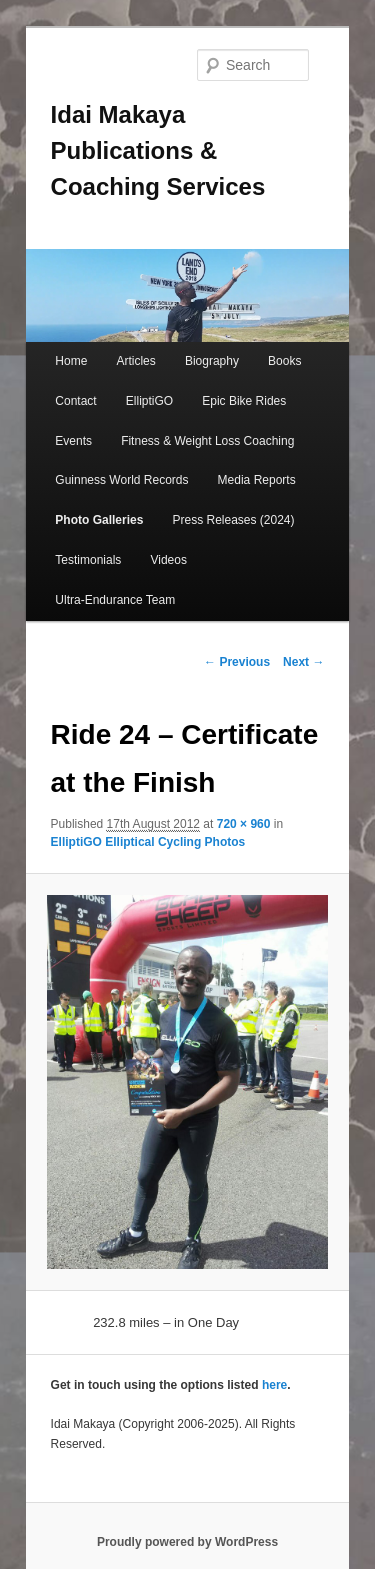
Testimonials (88, 560)
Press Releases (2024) (233, 520)
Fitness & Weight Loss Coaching (207, 441)
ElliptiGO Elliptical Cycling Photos (148, 842)
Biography (212, 361)
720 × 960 (244, 824)
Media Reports (257, 480)
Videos (168, 560)
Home (71, 361)
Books (284, 361)
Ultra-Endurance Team (115, 600)
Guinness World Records (121, 480)
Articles (135, 361)
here (274, 1385)
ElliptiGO (149, 401)
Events (73, 441)
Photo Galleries (99, 520)
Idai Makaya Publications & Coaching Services (158, 150)
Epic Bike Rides (244, 401)
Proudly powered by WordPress (187, 1542)
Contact (75, 401)
